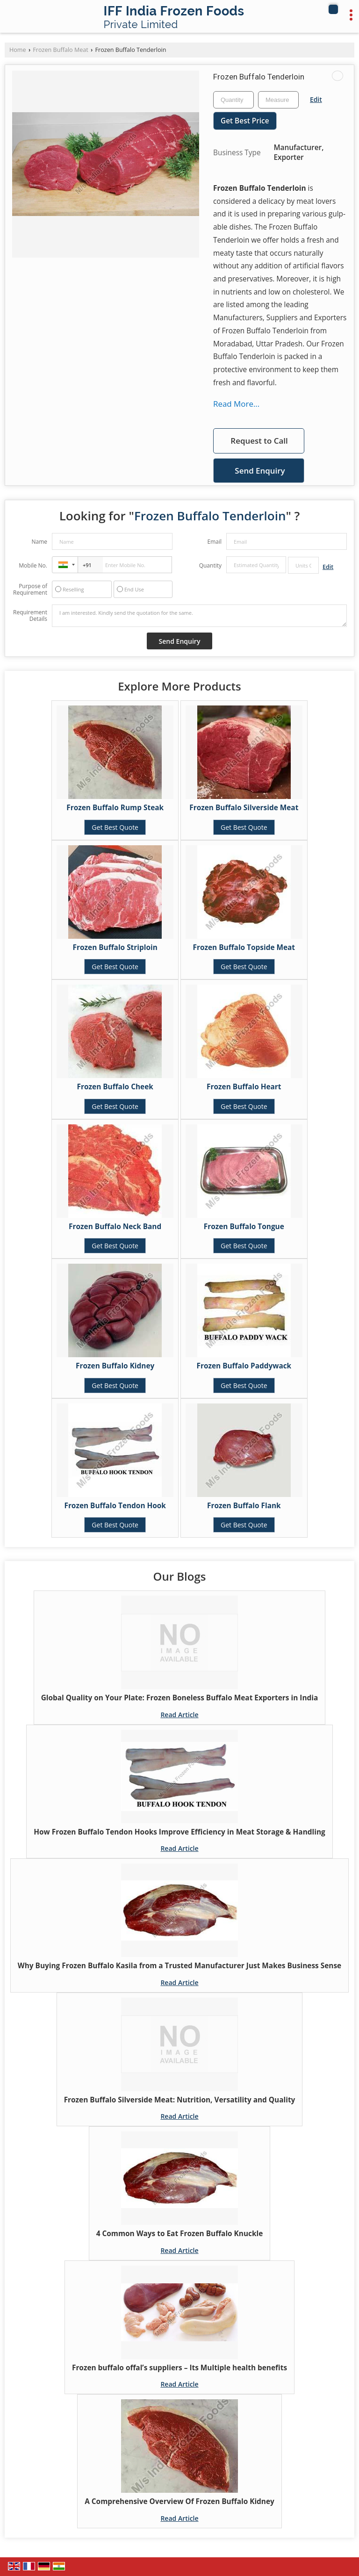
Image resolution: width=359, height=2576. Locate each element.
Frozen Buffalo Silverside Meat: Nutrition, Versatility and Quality (179, 2100)
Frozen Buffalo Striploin (115, 947)
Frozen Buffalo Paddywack (243, 1366)
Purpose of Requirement (30, 589)
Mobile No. (33, 565)
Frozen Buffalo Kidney (115, 1366)
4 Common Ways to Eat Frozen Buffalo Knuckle (179, 2233)
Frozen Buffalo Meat (60, 50)
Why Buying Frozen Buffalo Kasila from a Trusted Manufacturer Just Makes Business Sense (179, 1966)
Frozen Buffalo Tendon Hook (114, 1506)
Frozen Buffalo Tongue (244, 1226)
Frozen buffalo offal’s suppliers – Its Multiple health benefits (179, 2368)
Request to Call (258, 440)
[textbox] (278, 99)
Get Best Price (245, 121)
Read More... (236, 403)
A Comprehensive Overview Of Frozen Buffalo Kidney (179, 2501)
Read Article (179, 1714)
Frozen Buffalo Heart (244, 1087)
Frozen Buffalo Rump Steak (115, 808)
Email (214, 542)
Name (39, 542)
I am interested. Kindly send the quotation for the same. (199, 615)
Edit (316, 99)
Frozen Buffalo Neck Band (115, 1226)
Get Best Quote (115, 827)
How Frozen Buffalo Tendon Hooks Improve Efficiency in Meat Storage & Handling (179, 1832)
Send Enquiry (260, 470)
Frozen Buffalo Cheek (115, 1087)
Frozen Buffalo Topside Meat (244, 947)
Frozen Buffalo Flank (244, 1506)
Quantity (210, 565)
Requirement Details (30, 615)
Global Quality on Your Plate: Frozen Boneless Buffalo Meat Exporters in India (179, 1698)
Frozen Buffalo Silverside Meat (243, 808)
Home (17, 50)
